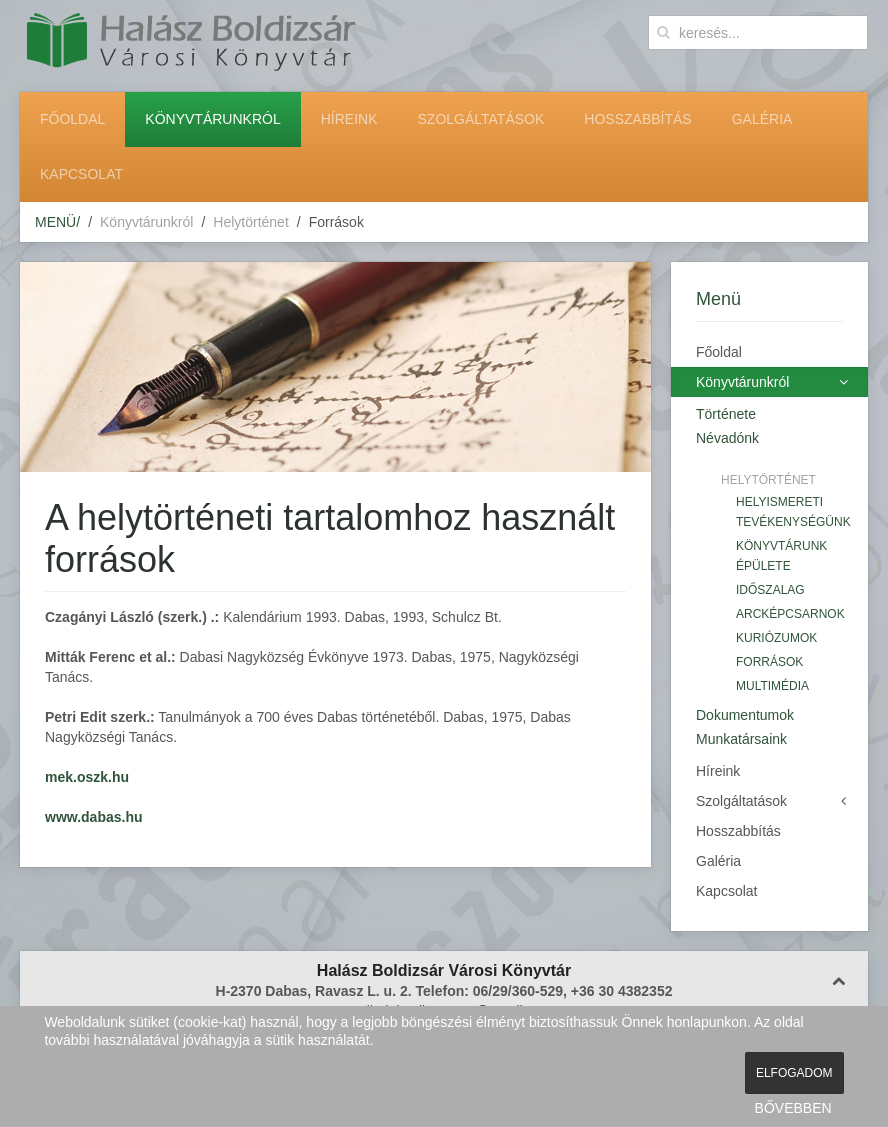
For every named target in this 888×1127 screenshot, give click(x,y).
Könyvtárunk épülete (781, 556)
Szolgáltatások (481, 119)
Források (769, 662)
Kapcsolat (81, 174)
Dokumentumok (745, 715)
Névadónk (727, 438)
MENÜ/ (57, 222)
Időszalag (770, 590)
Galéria (762, 119)
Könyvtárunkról (212, 119)
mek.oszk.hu (87, 777)
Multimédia (772, 686)
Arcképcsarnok (789, 614)
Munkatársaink (741, 739)
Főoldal (72, 119)
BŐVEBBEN (793, 1108)
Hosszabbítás (637, 119)
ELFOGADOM (794, 1073)
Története (726, 414)
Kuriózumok (776, 638)
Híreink (349, 119)
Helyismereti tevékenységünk (789, 512)
